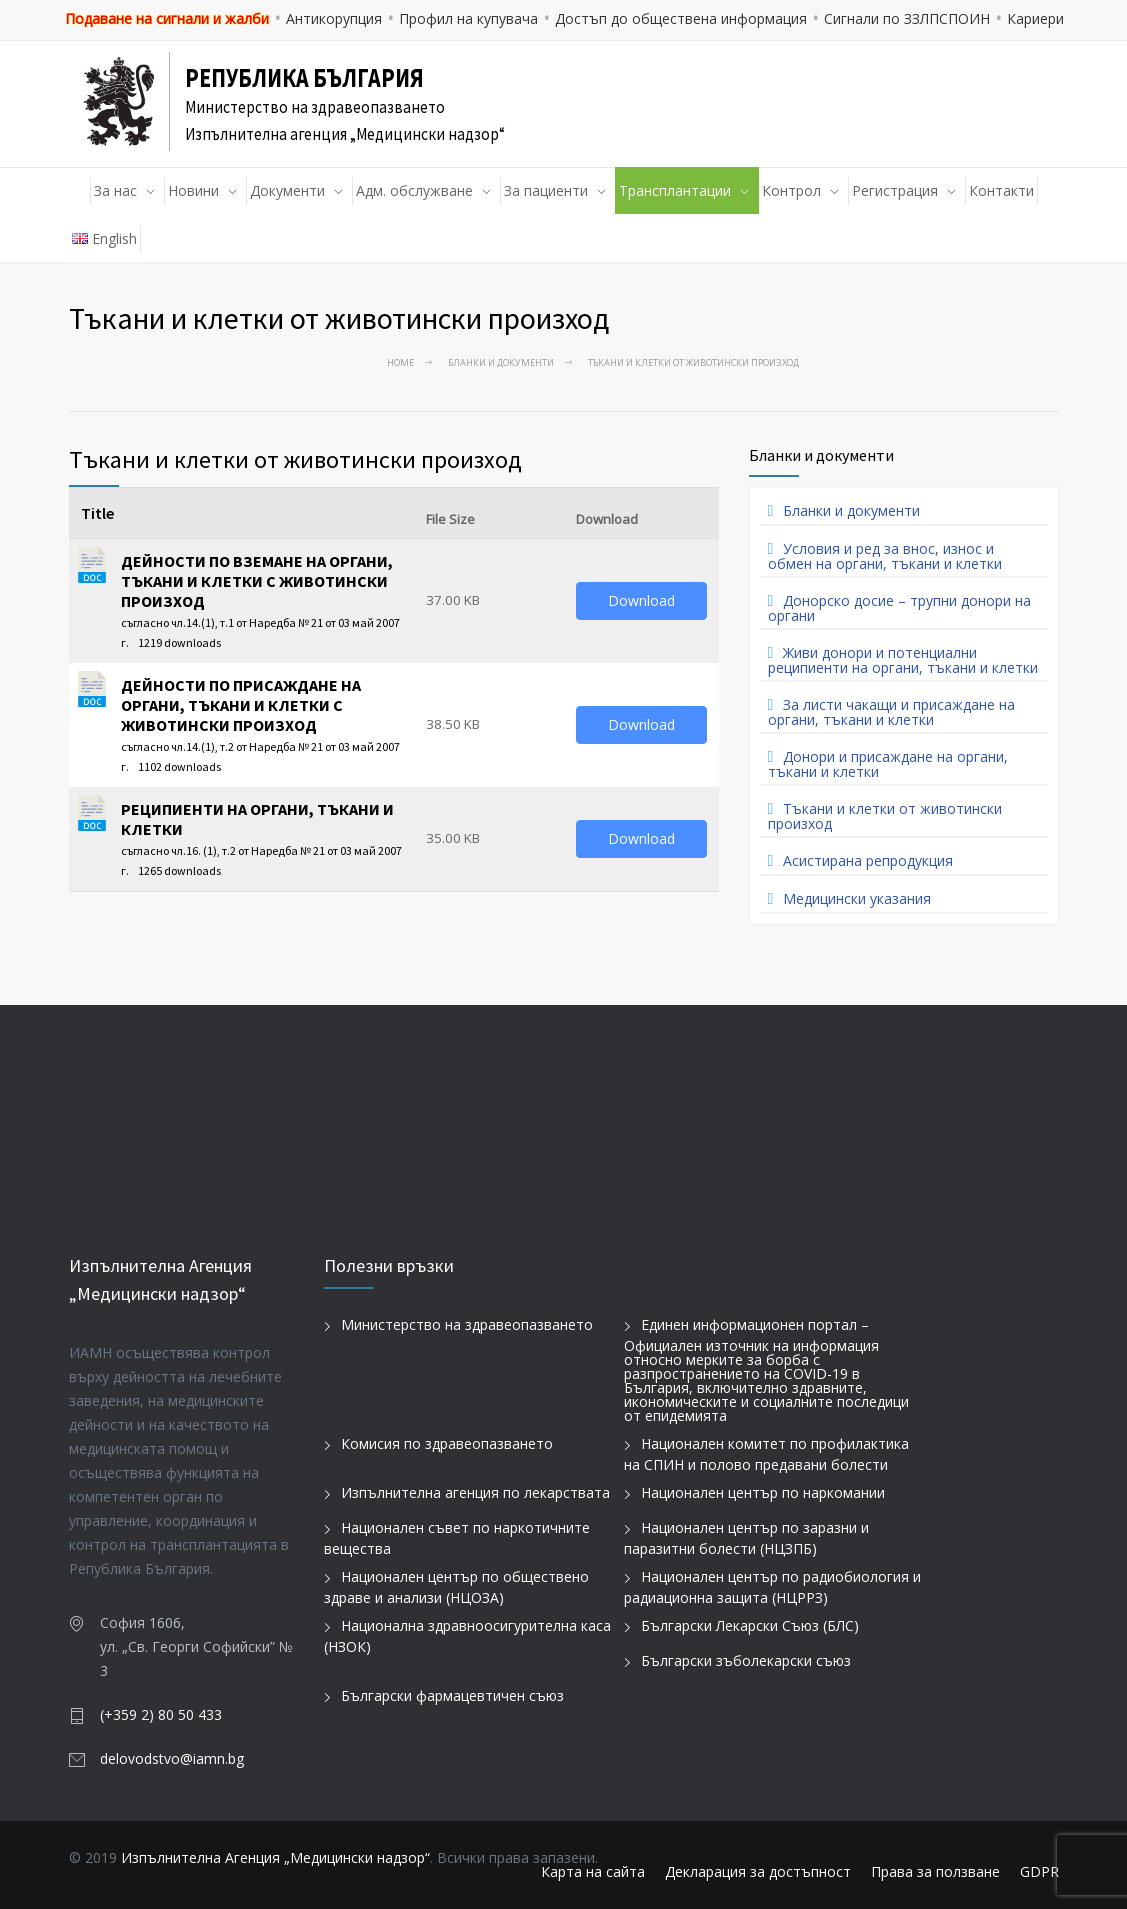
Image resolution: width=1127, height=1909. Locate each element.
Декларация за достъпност (758, 1871)
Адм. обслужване (414, 190)
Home (400, 362)
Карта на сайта (593, 1871)
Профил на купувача (468, 18)
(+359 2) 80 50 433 (161, 1714)
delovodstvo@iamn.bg (172, 1758)
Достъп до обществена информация (681, 18)
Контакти (1001, 190)
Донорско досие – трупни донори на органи (900, 608)
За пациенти (546, 190)
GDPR (1039, 1871)
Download (641, 600)
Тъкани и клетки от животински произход (885, 816)
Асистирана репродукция (868, 860)
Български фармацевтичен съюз (452, 1695)
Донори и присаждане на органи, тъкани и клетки (888, 764)
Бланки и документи (501, 362)
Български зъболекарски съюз (746, 1660)
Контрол (791, 190)
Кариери (1035, 18)
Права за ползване (935, 1871)
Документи (287, 190)
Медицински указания (857, 898)
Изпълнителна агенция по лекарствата (475, 1492)
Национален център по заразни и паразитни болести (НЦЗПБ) (746, 1538)
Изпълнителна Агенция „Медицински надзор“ (275, 1857)
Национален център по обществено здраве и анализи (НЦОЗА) (456, 1587)
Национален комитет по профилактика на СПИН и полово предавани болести (766, 1454)
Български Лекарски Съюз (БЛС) (750, 1625)
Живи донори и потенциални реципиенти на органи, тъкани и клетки (903, 660)
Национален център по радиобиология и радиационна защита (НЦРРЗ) (772, 1587)
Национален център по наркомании (763, 1492)
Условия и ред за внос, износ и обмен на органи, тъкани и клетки (885, 556)
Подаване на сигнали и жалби (167, 18)
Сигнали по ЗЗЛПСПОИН (907, 18)
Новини (193, 190)
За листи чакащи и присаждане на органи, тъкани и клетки (892, 712)
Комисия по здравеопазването (447, 1443)
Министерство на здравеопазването (467, 1324)
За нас (115, 190)
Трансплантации (675, 190)
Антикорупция (334, 18)
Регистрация (895, 190)
